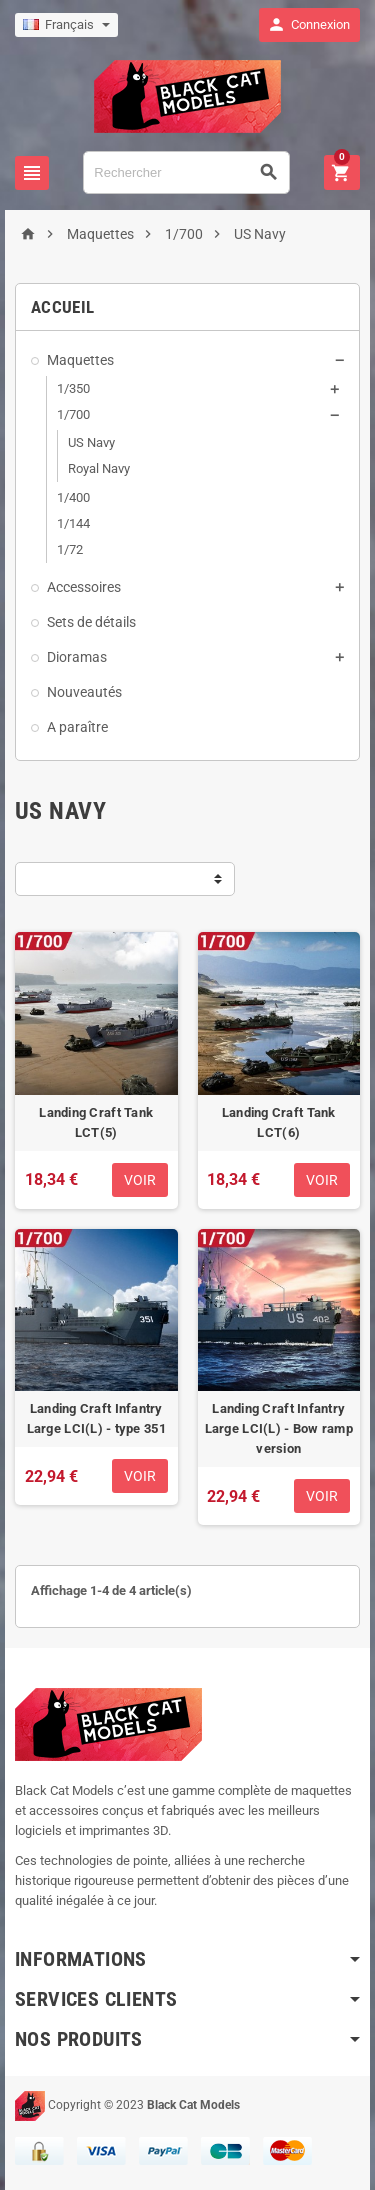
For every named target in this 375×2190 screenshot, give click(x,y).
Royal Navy (99, 468)
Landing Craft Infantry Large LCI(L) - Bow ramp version (279, 1428)
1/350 (73, 388)
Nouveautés (84, 692)
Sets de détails (91, 622)
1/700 (73, 414)
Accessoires (84, 587)
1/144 (73, 523)
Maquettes (80, 360)
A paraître (77, 727)
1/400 (73, 497)
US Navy (91, 442)
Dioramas (77, 657)
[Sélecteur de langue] (66, 25)
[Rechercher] (186, 172)
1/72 (70, 549)
